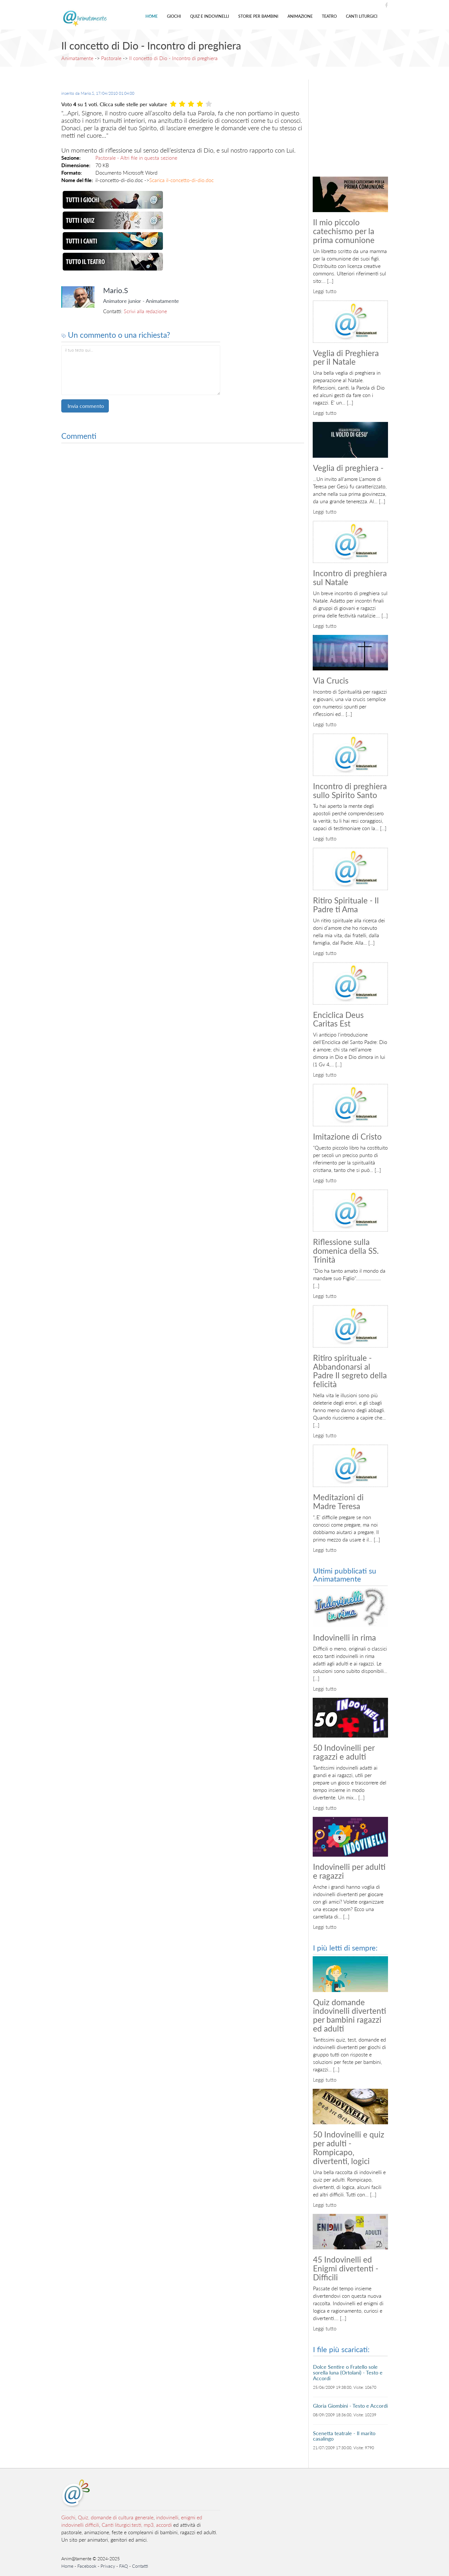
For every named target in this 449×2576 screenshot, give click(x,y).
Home (151, 16)
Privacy (108, 2565)
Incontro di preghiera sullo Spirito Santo (350, 790)
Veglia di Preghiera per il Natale (346, 357)
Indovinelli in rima (344, 1637)
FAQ (123, 2565)
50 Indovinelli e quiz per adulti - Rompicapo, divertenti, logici (348, 2147)
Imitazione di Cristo (347, 1136)
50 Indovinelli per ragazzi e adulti (344, 1751)
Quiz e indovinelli (209, 16)
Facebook (87, 2565)
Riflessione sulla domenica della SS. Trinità (346, 1250)
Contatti (140, 2565)
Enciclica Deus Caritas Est (338, 1019)
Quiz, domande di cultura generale (115, 2516)
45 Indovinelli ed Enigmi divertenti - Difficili (345, 2267)
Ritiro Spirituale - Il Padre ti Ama (346, 904)
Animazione (300, 16)
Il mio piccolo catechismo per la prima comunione (344, 231)
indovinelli (167, 2516)
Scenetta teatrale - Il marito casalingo (344, 2435)
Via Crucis (330, 680)
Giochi (174, 16)
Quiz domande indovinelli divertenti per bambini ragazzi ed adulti (349, 2014)
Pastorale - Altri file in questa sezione (136, 158)
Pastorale (111, 58)
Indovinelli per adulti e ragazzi (349, 1870)
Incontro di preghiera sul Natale (350, 577)
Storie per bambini (258, 16)
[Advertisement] (361, 120)
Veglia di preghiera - (348, 467)
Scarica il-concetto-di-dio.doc (181, 180)
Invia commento (85, 406)
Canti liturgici (361, 16)
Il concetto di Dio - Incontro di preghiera (173, 58)
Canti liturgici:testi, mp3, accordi (137, 2524)
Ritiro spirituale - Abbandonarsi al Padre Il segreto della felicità (350, 1370)
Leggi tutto (324, 291)
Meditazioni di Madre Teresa (338, 1501)
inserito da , (97, 93)
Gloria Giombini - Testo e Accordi (350, 2405)
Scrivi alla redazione (144, 311)
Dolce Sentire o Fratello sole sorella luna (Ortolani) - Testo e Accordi (348, 2371)
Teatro (329, 16)
